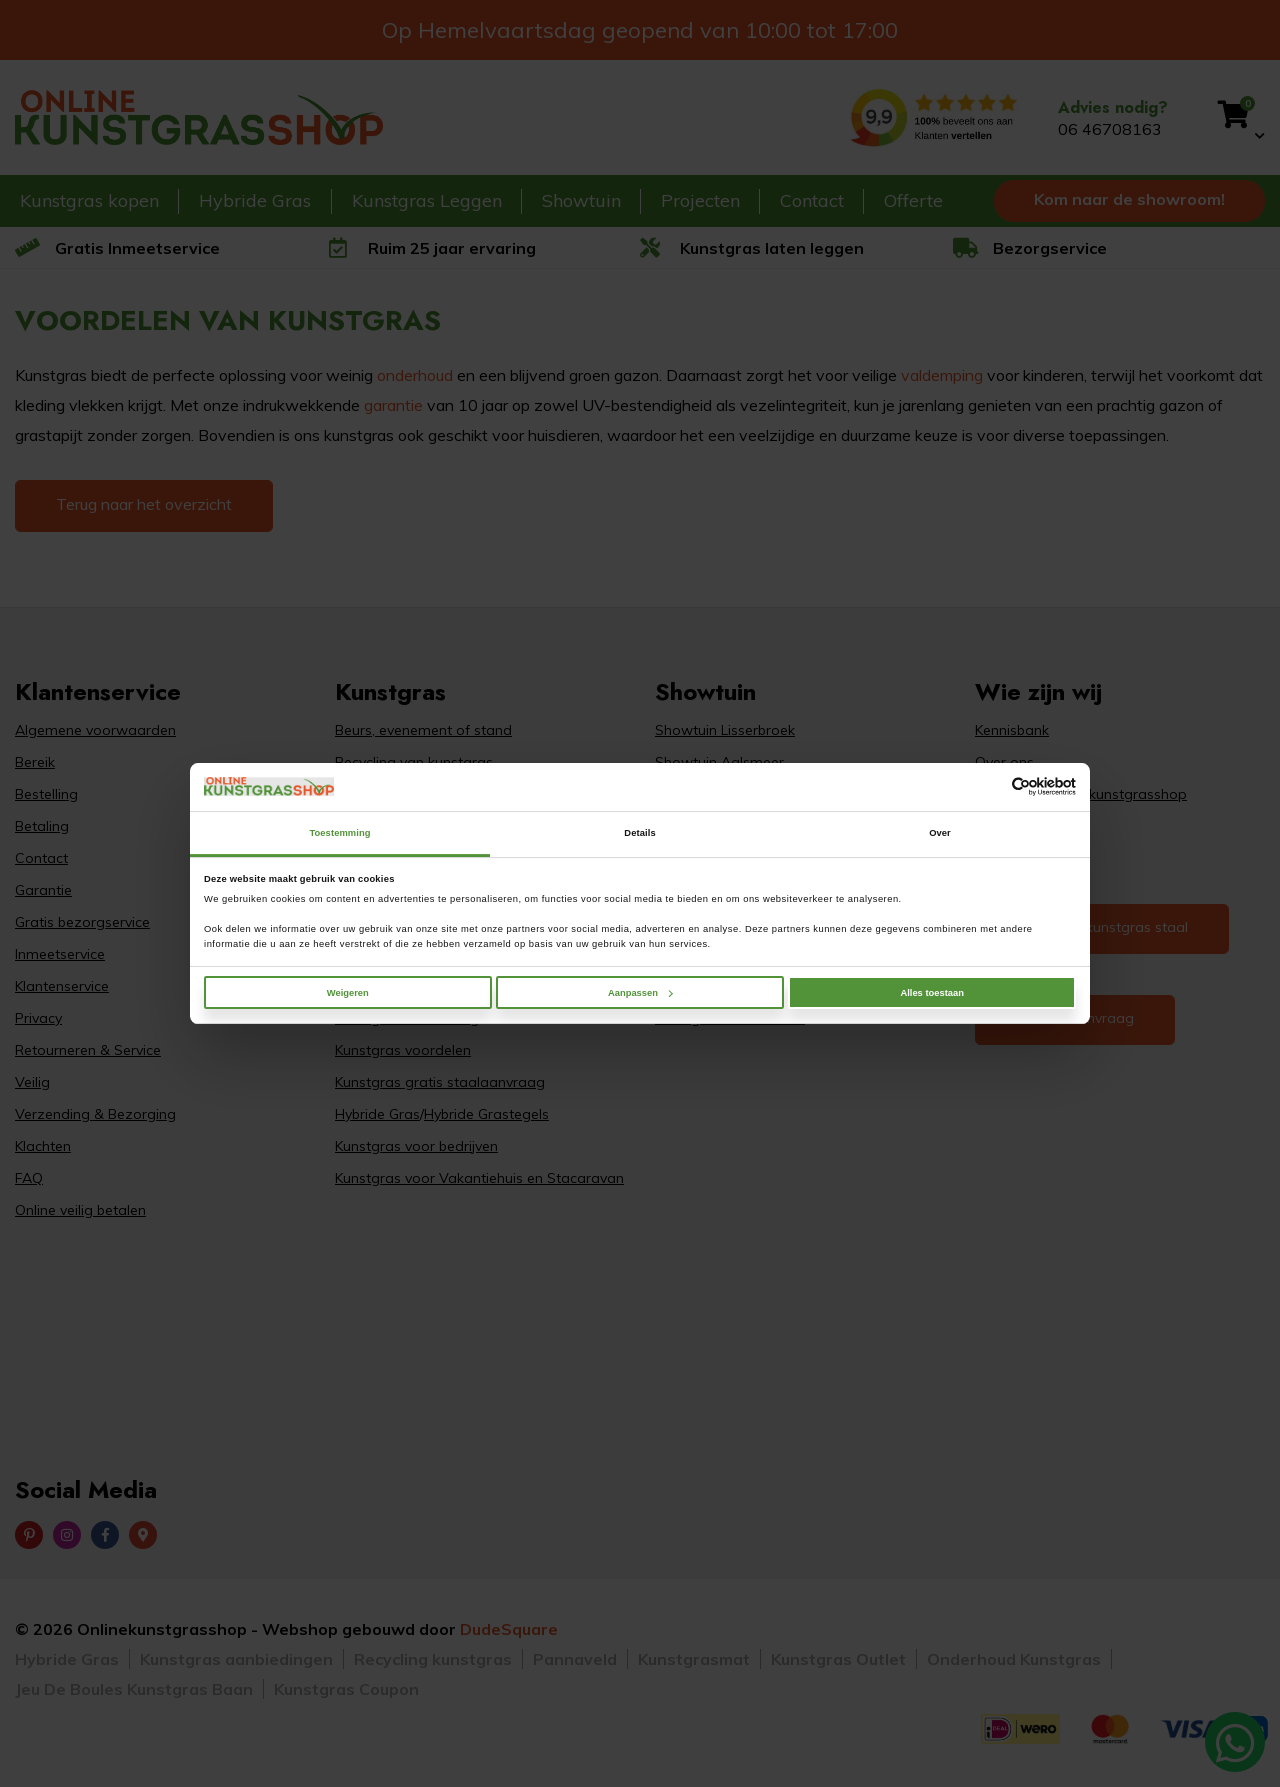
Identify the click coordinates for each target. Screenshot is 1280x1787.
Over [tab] (940, 833)
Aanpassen (640, 993)
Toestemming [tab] (339, 833)
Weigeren (348, 993)
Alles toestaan (931, 993)
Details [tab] (639, 833)
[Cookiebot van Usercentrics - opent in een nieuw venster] (988, 786)
